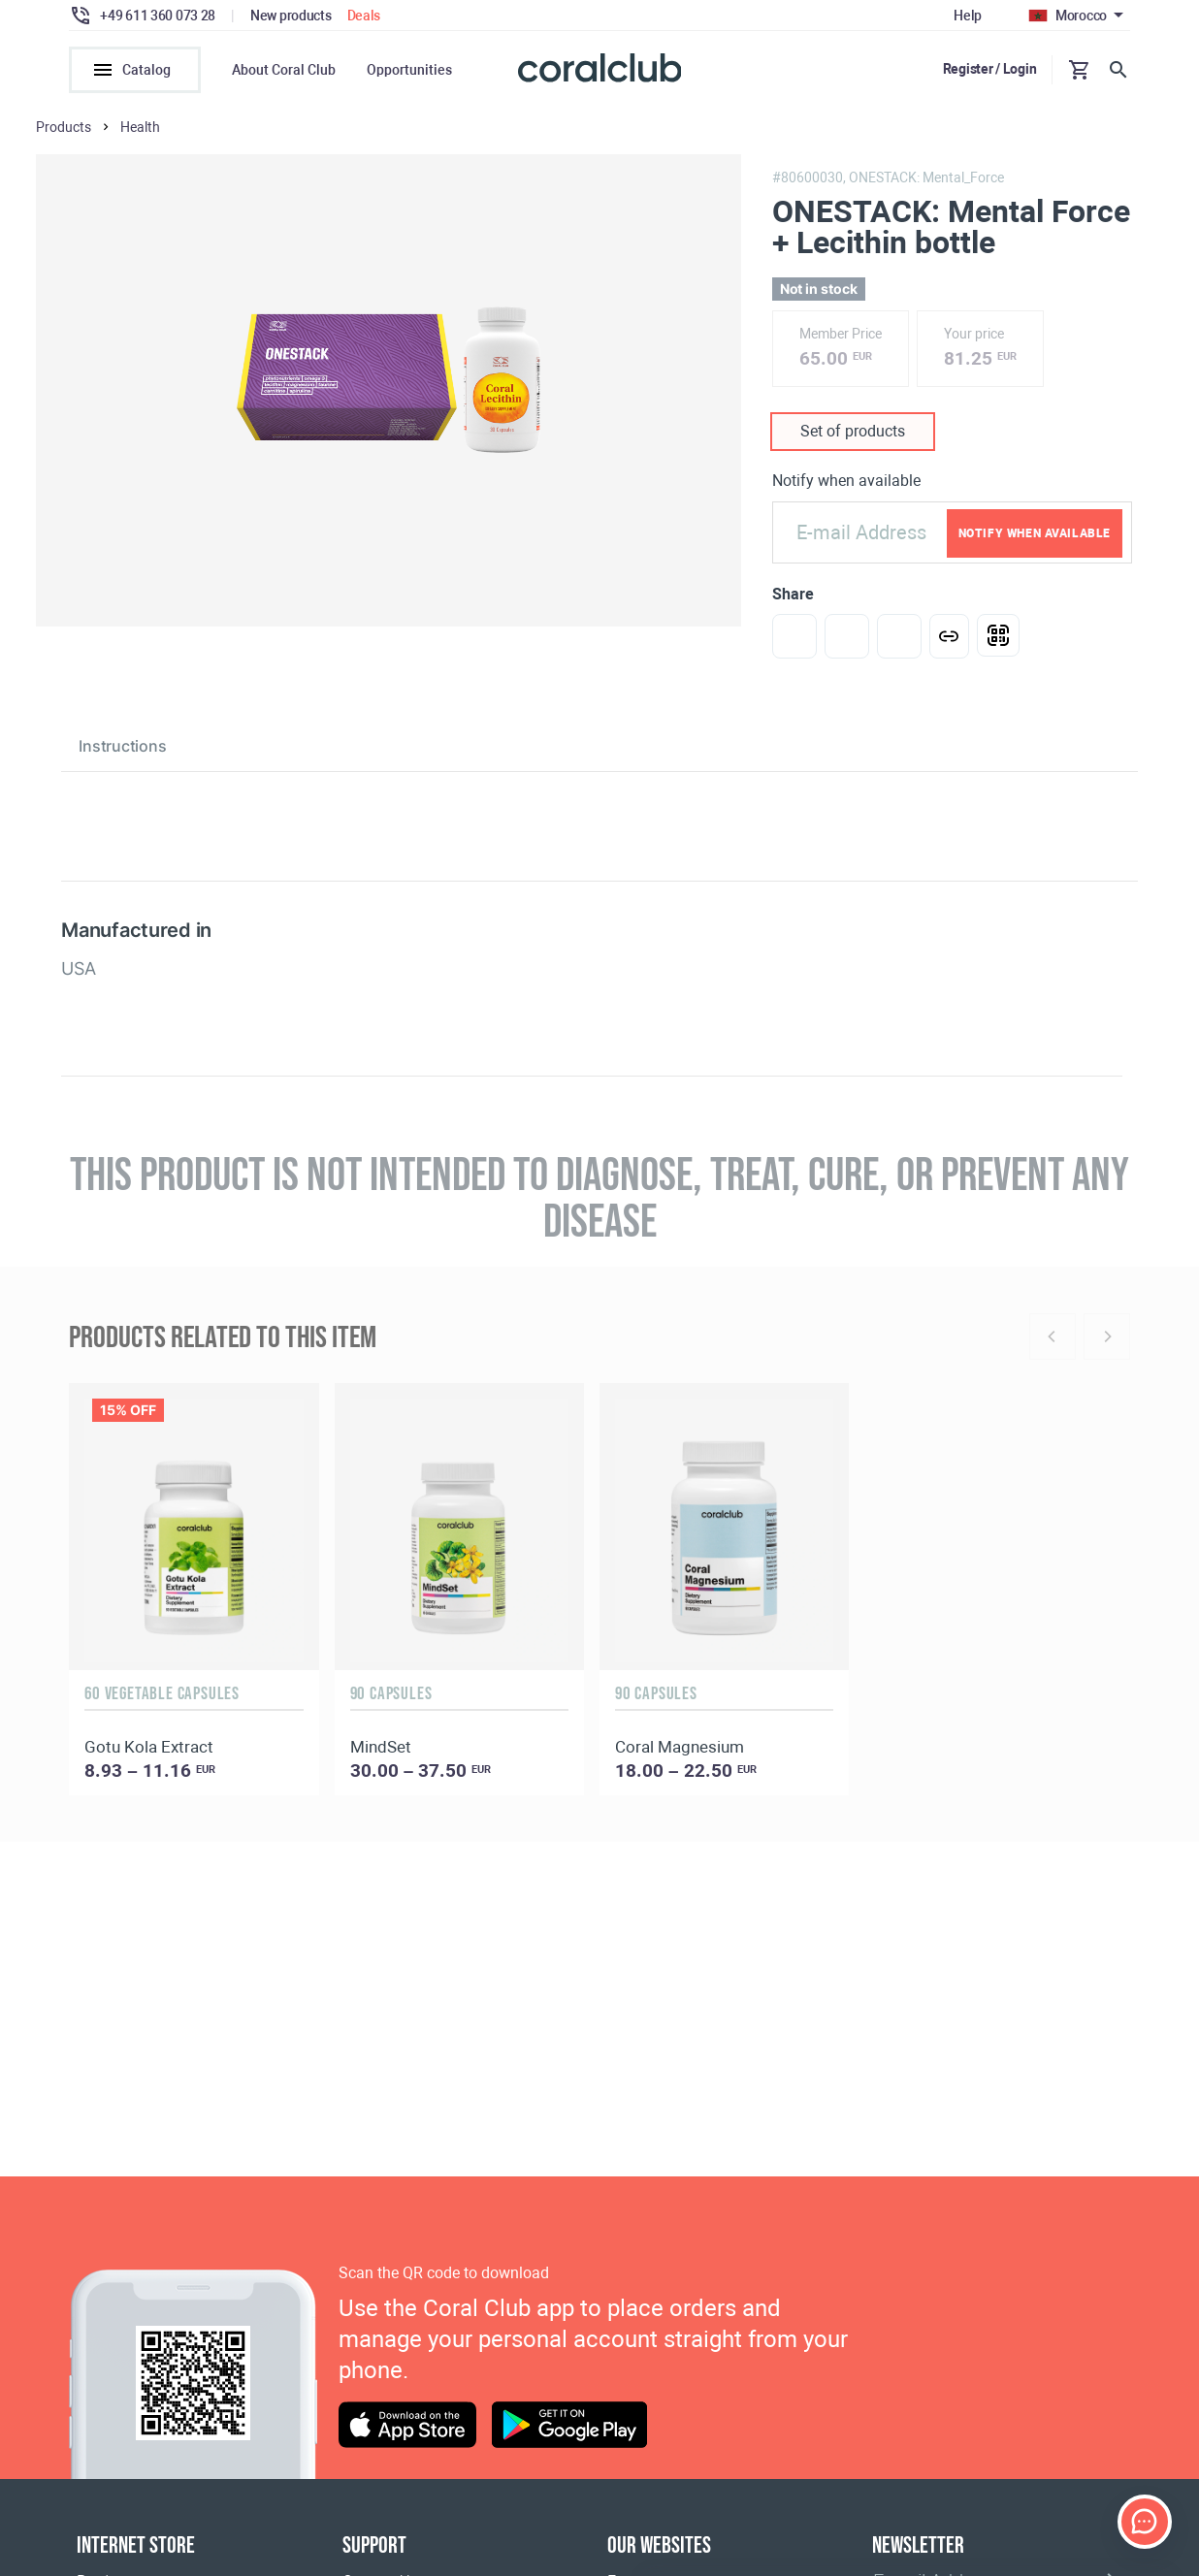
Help (968, 15)
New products (291, 15)
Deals (364, 15)
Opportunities (409, 70)
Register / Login (990, 69)
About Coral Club (284, 70)
